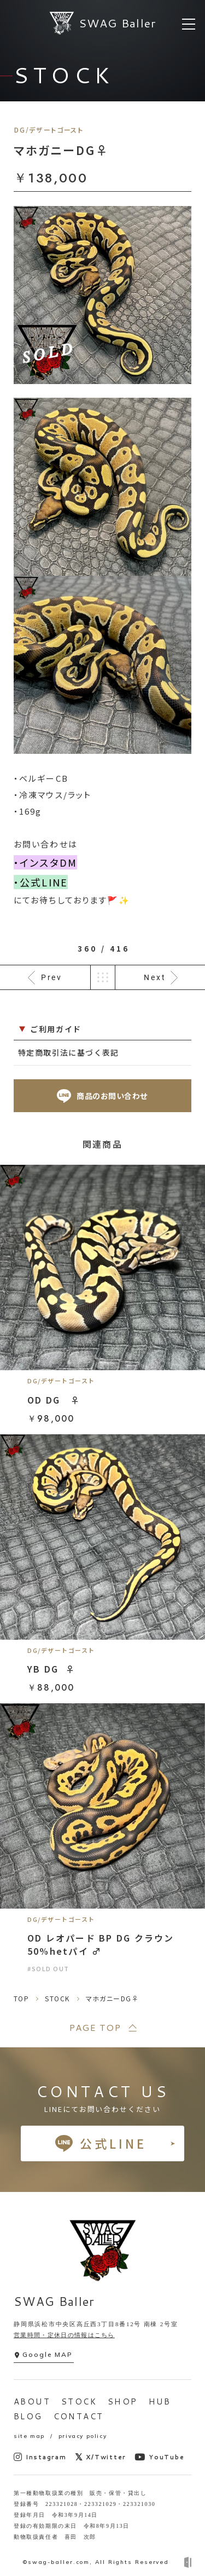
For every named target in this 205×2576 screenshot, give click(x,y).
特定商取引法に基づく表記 (68, 1052)
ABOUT (32, 2401)
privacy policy (82, 2436)
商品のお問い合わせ (102, 1096)
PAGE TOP (95, 2027)
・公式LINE (41, 882)
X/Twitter (101, 2456)
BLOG (28, 2416)
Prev (51, 977)
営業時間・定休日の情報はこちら (64, 2335)
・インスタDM (45, 862)
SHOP (123, 2401)
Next (155, 977)
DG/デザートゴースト (48, 130)
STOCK (79, 2401)
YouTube (159, 2456)
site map (29, 2436)
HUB (160, 2401)
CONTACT (79, 2416)
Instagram (40, 2456)
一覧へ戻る (102, 977)
